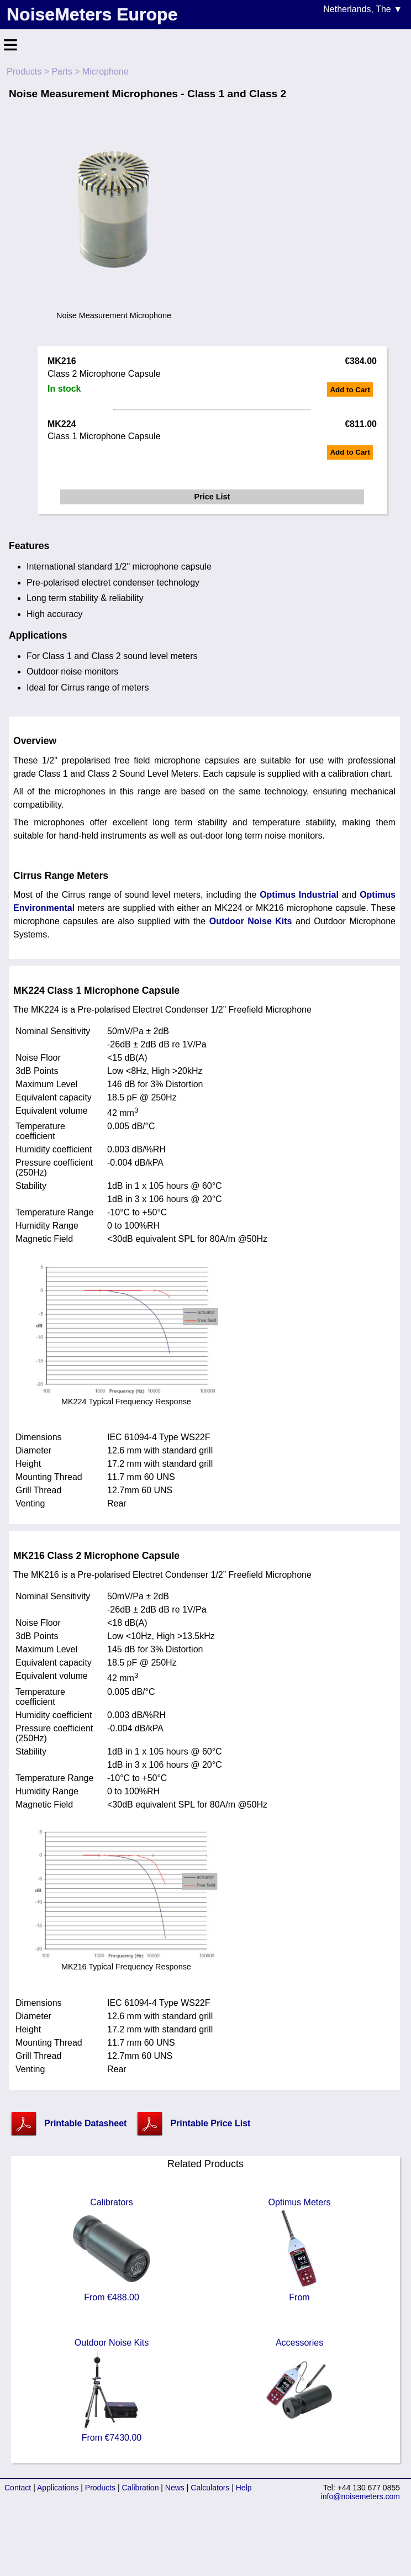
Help (244, 2487)
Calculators (210, 2487)
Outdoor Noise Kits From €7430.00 (111, 2390)
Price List (212, 496)
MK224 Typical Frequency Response (125, 1397)
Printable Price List (210, 2123)
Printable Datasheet (85, 2123)
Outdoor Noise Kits (250, 921)
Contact (17, 2487)
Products (24, 71)
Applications (58, 2487)
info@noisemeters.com (360, 2496)
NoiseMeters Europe (92, 14)
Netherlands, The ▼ (362, 9)
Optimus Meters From (299, 2250)
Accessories (299, 2390)
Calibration (140, 2487)
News (175, 2487)
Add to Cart (350, 390)
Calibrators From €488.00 (111, 2250)
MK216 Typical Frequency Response (125, 1962)
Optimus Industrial (299, 894)
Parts (61, 71)
